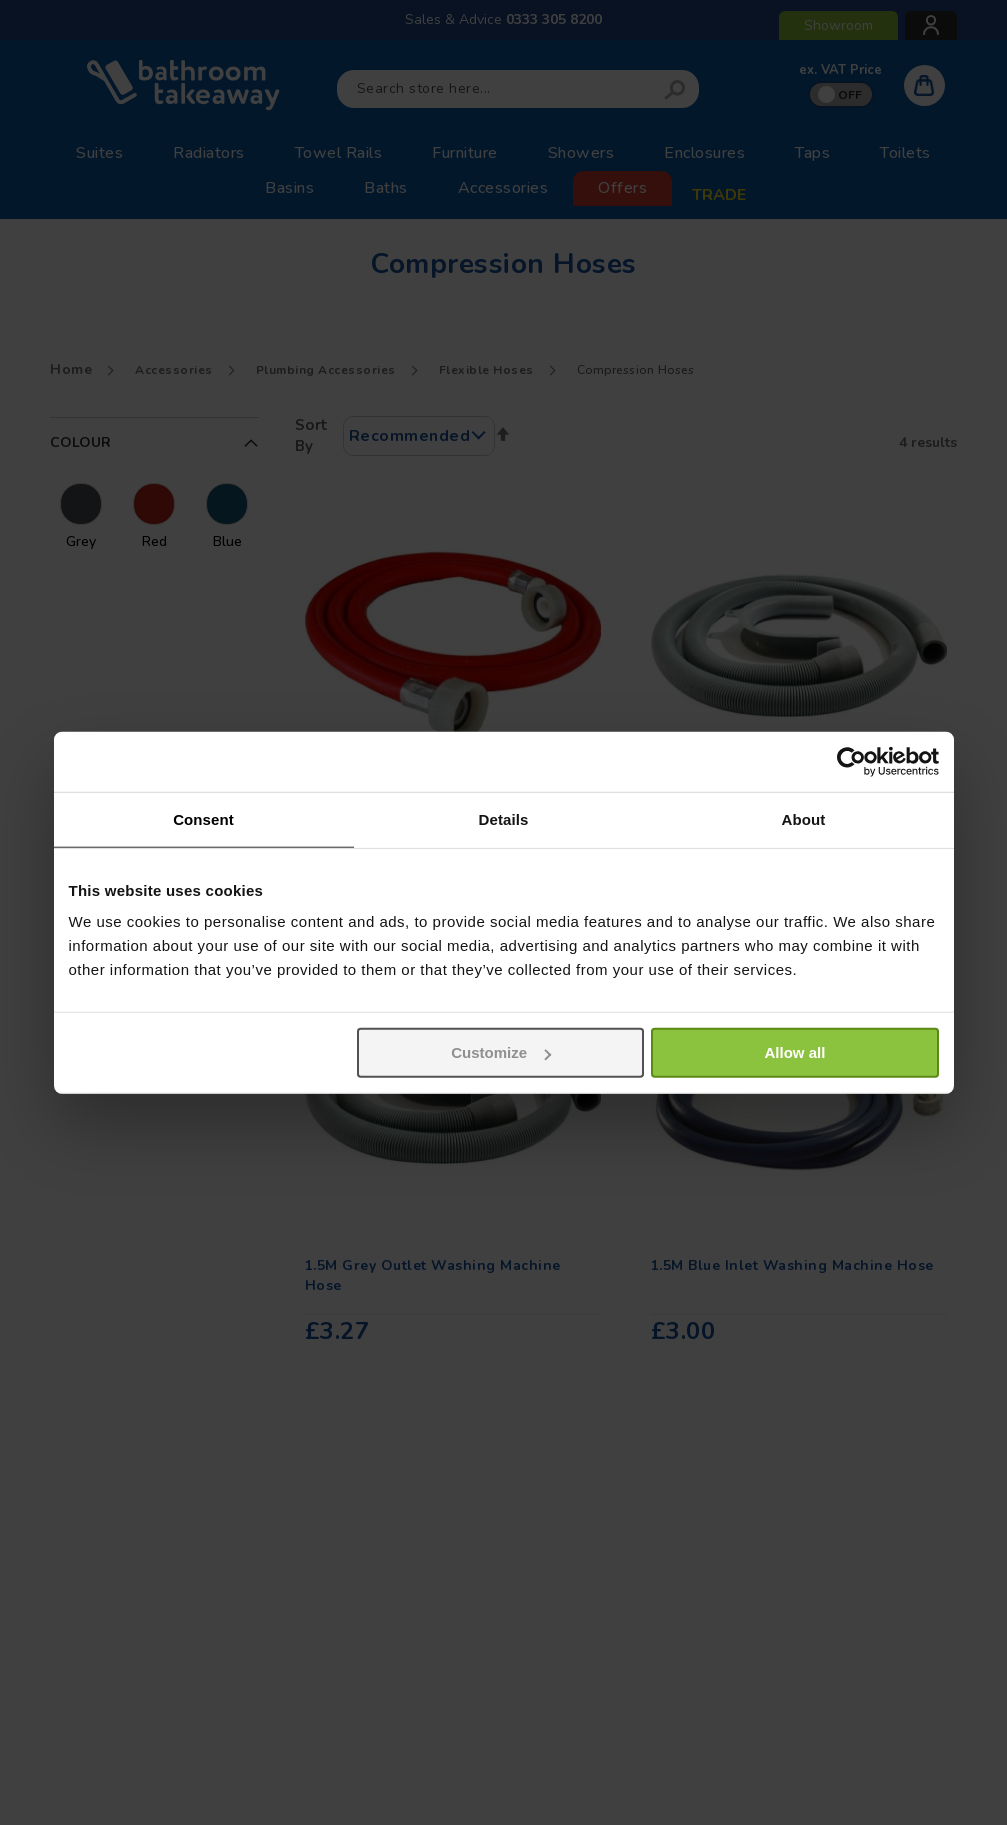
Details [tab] (504, 818)
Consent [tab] (203, 818)
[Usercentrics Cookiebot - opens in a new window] (851, 761)
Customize (501, 1052)
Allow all (795, 1052)
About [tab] (804, 818)
